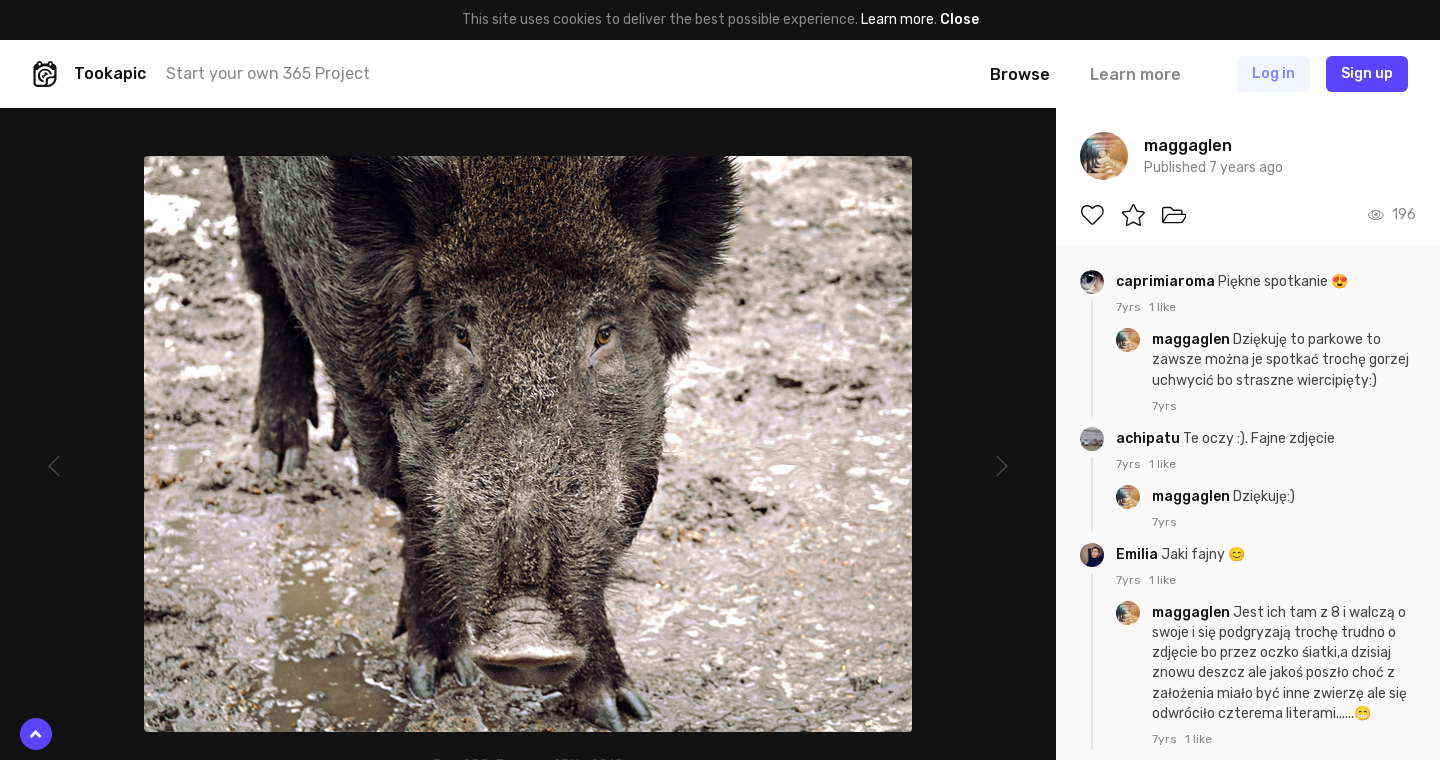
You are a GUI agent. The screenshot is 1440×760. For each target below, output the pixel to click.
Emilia (1138, 554)
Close (959, 19)
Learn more (897, 19)
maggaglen (1192, 339)
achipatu (1149, 438)
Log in (1273, 73)
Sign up (1367, 73)
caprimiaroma (1167, 281)
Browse (1020, 74)
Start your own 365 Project (268, 73)
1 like (1162, 307)
